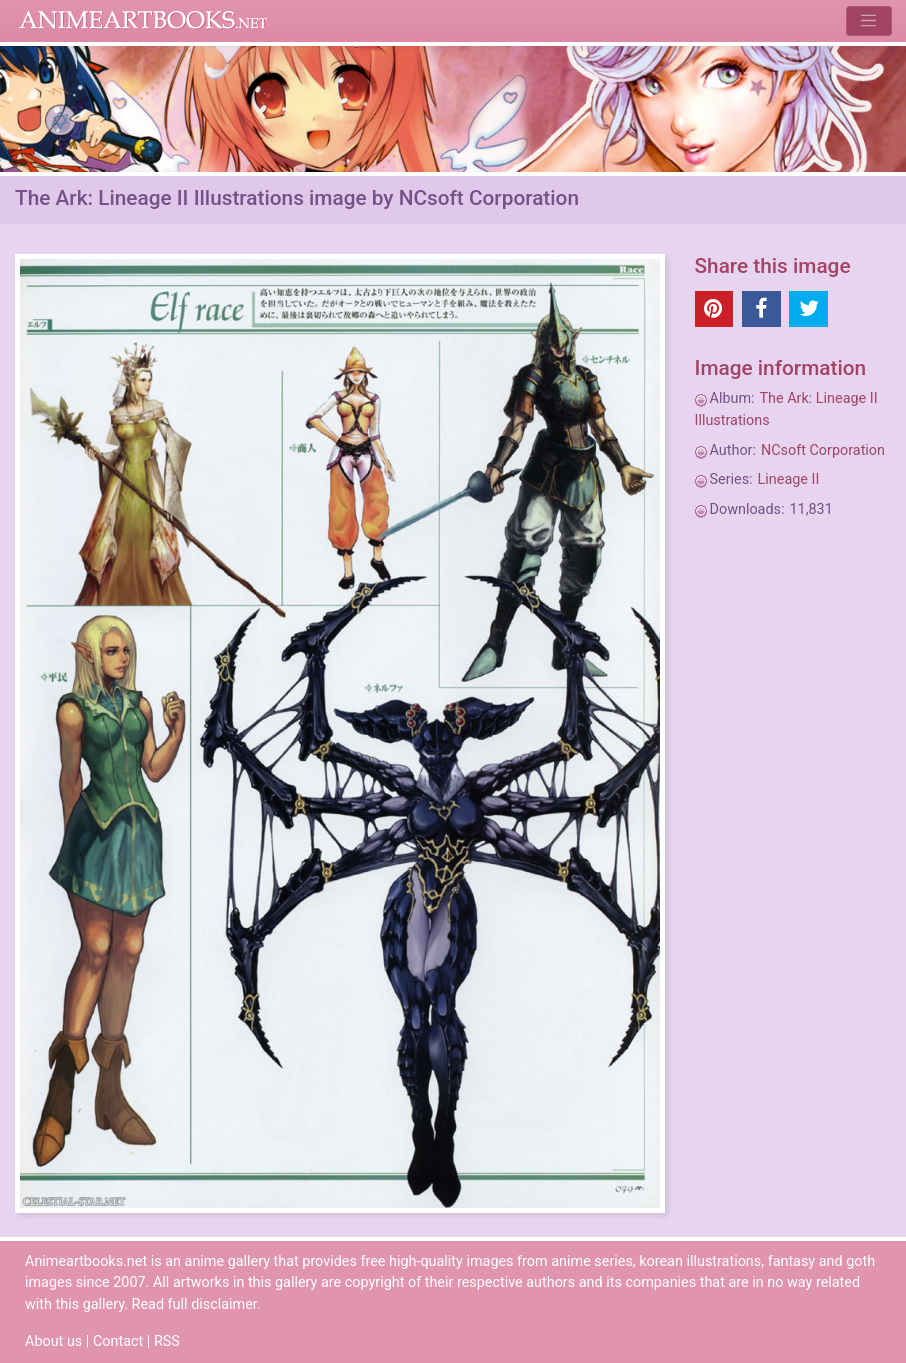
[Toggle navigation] (868, 20)
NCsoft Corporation (823, 450)
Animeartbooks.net (143, 21)
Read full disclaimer (194, 1304)
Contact (118, 1341)
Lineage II (789, 479)
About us (53, 1341)
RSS (167, 1341)
